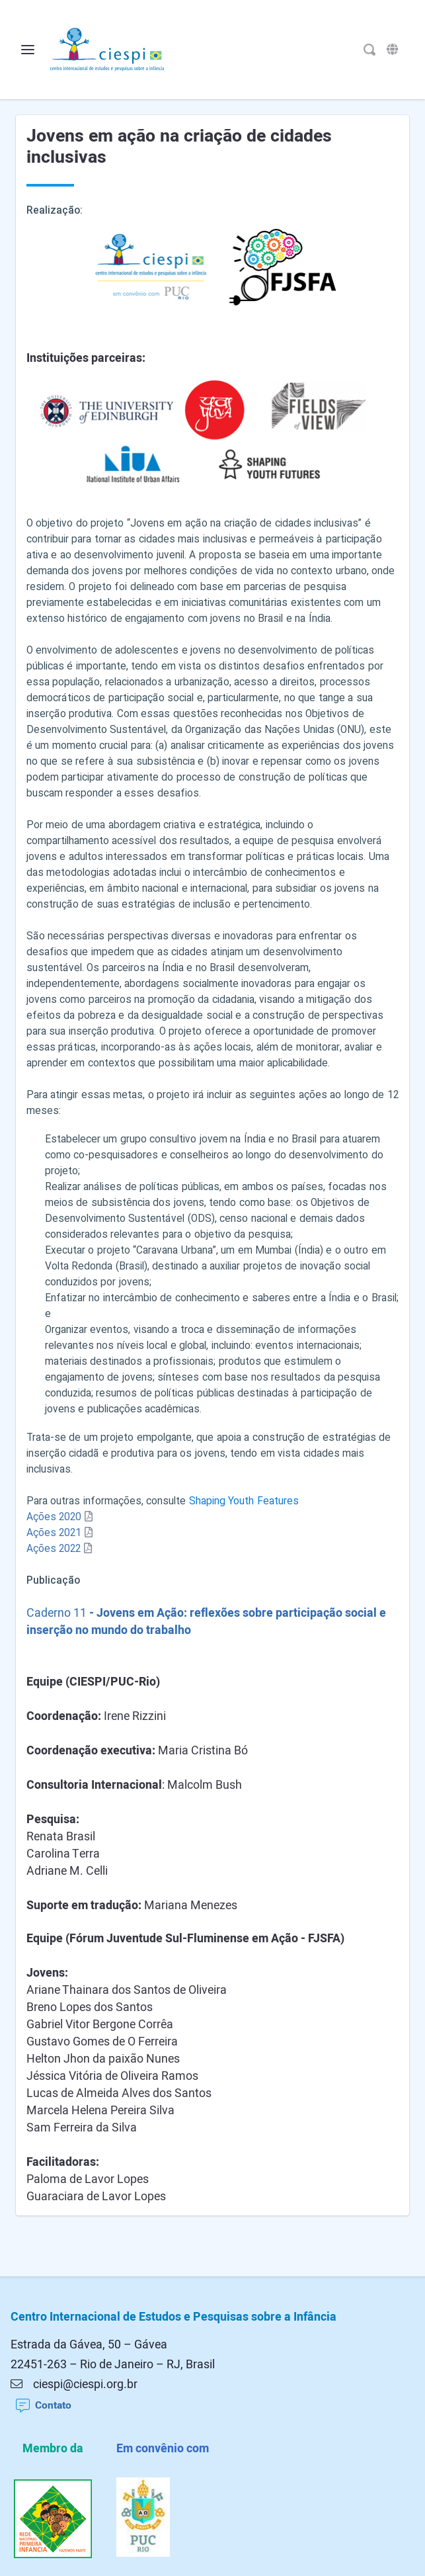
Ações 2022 (53, 1549)
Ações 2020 (53, 1517)
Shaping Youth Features (244, 1501)
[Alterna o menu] (28, 50)
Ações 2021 (53, 1533)
